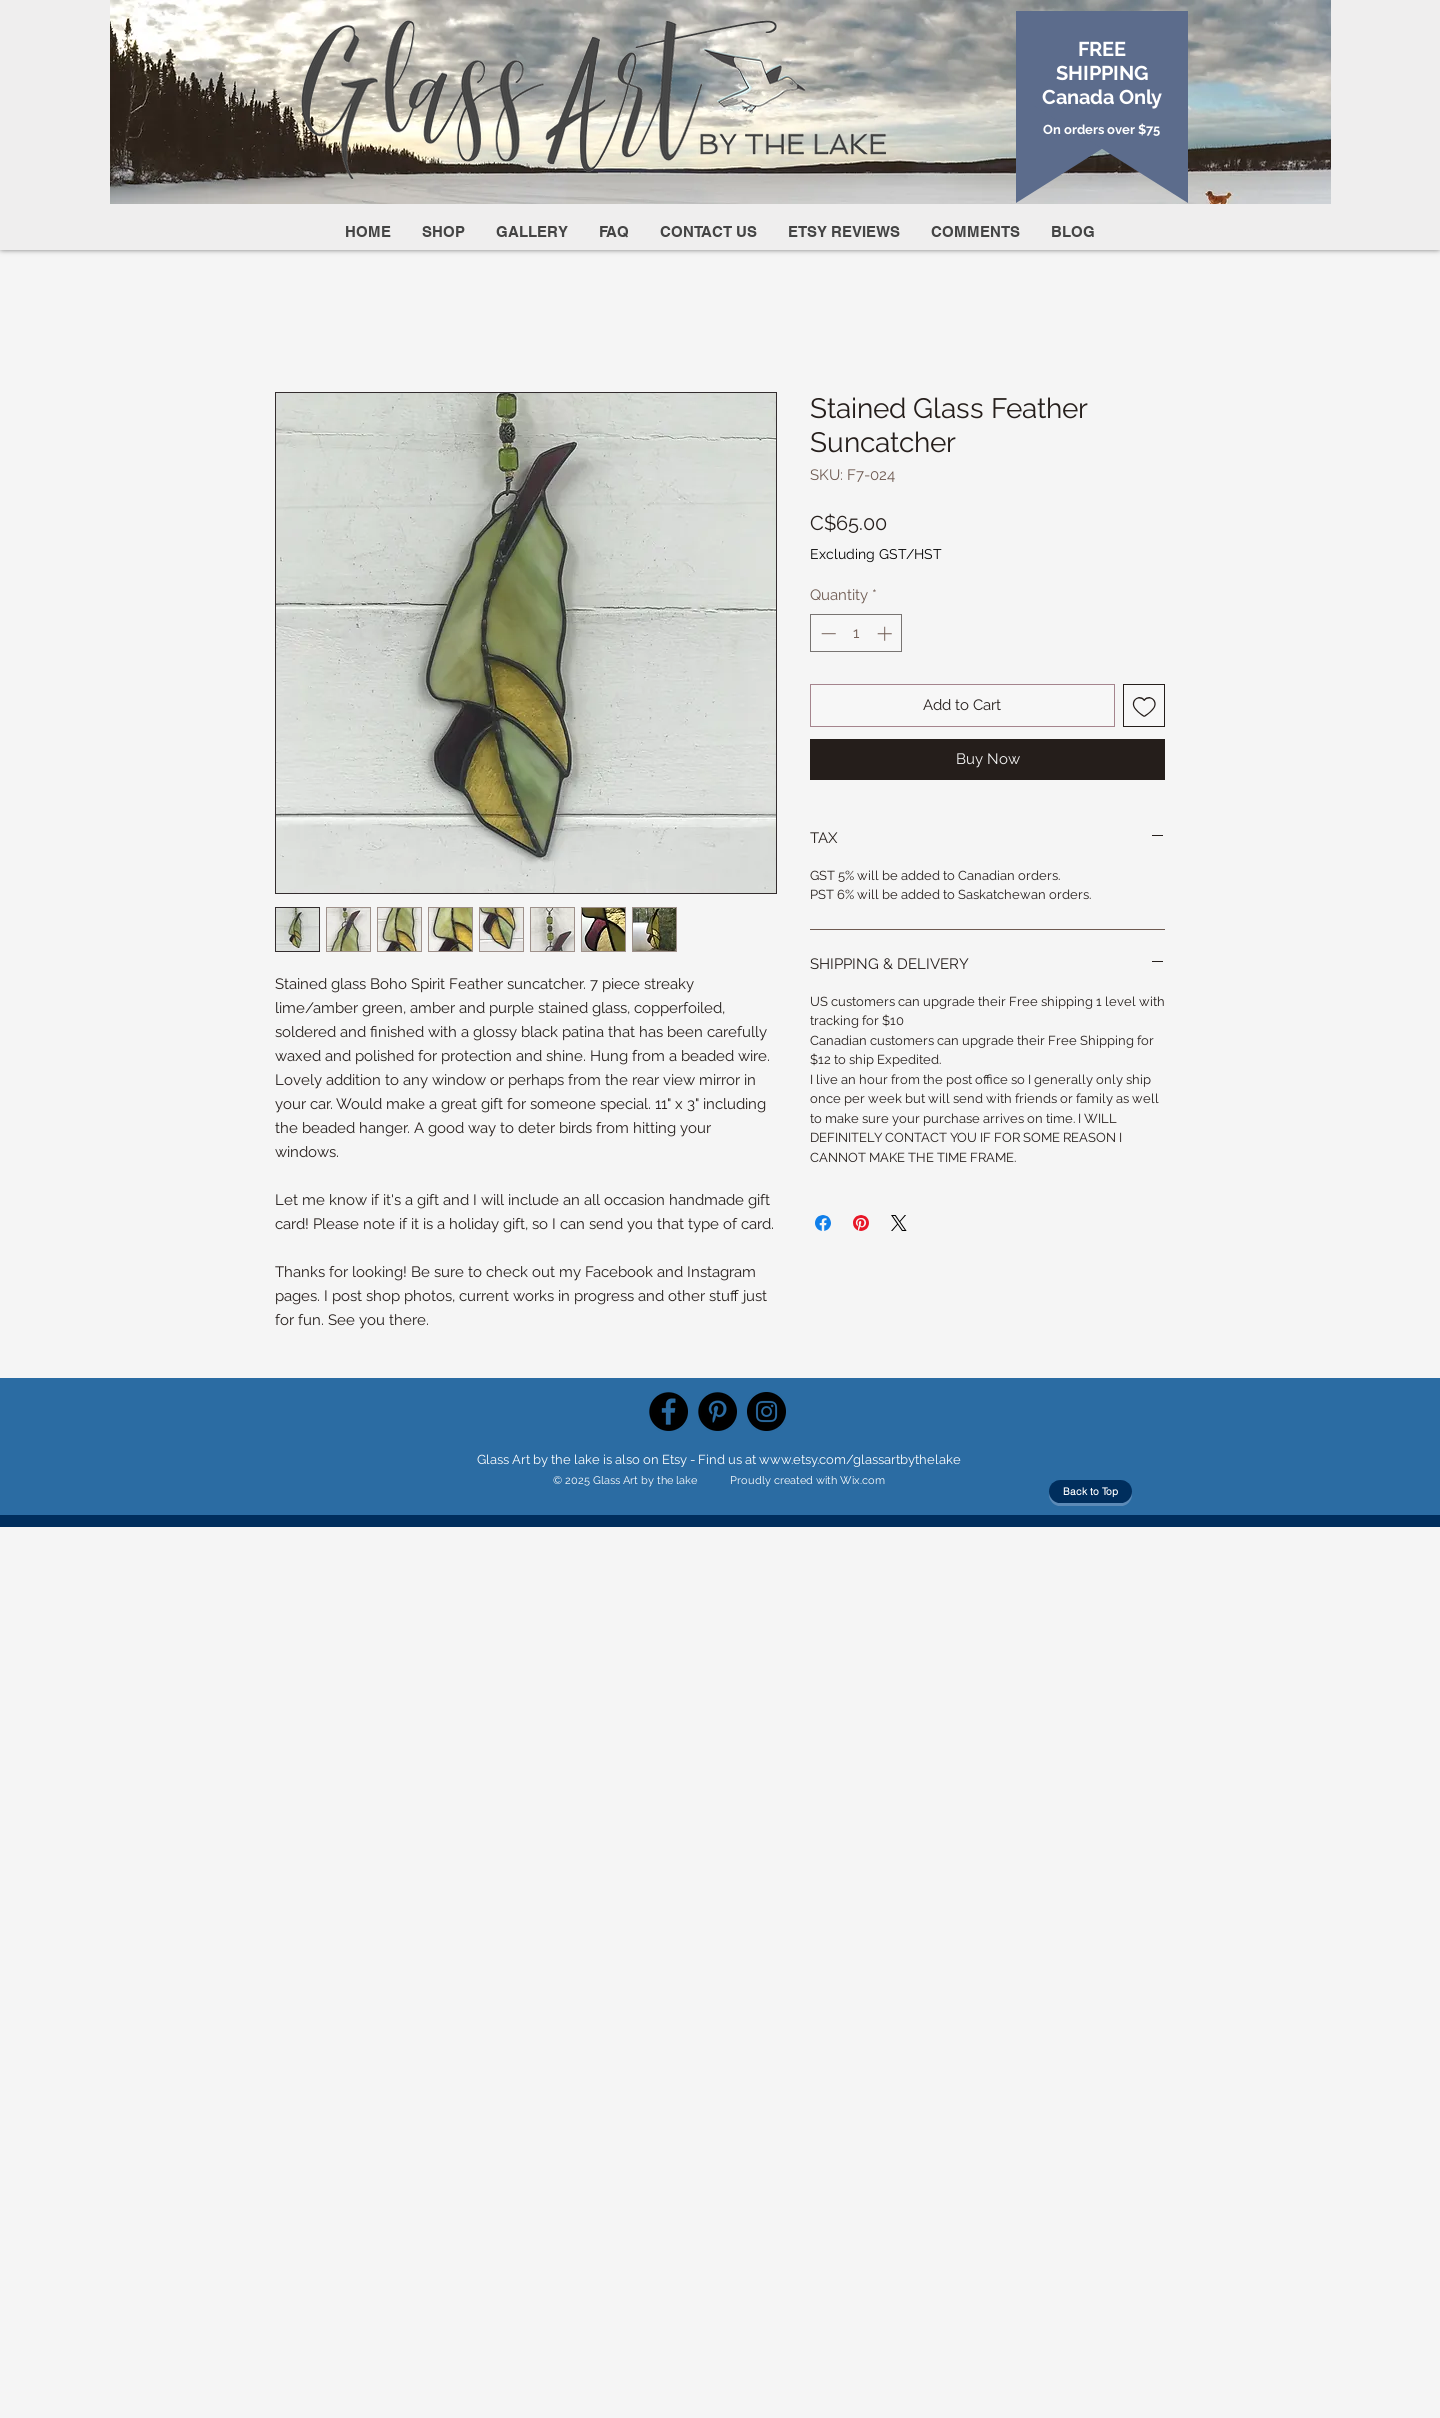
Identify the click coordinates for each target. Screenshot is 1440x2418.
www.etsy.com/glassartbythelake (860, 1459)
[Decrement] (826, 633)
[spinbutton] (856, 633)
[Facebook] (668, 1411)
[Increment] (886, 633)
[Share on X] (899, 1223)
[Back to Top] (1090, 1491)
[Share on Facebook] (823, 1223)
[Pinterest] (717, 1411)
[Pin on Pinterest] (861, 1223)
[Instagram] (766, 1411)
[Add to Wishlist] (1144, 705)
